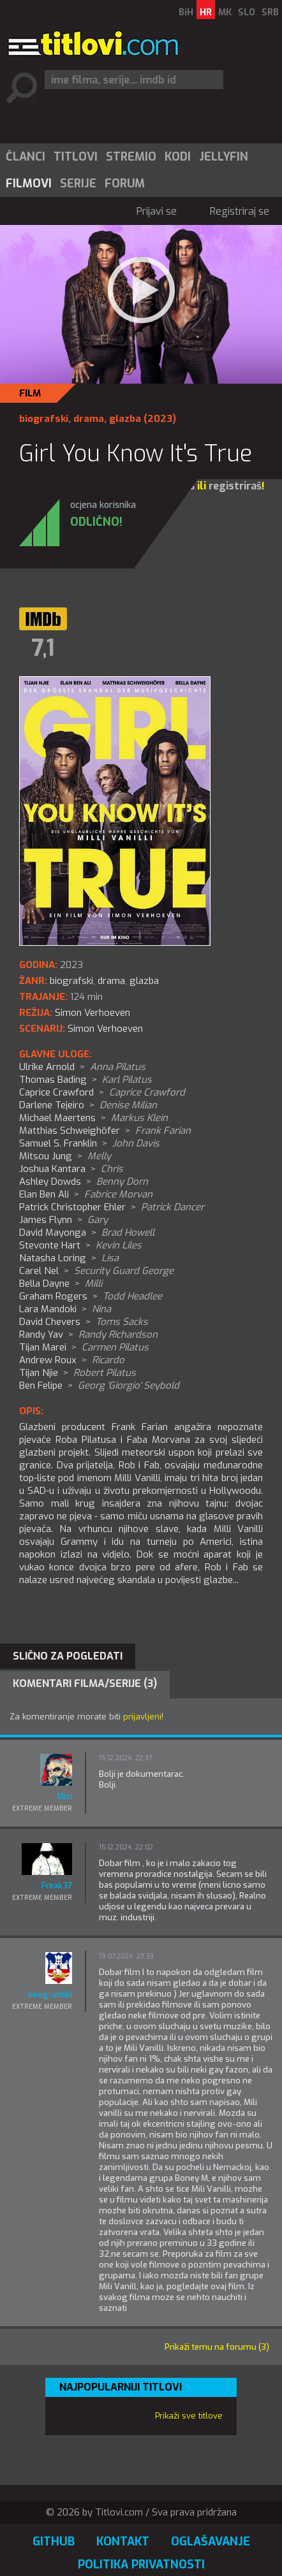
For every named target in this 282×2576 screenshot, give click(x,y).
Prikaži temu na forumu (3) (217, 2346)
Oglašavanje (210, 2541)
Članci (25, 156)
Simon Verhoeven (105, 1028)
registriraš (235, 486)
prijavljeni (142, 1716)
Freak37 (56, 1885)
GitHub (54, 2541)
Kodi (178, 156)
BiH (186, 12)
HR (206, 12)
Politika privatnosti (141, 2564)
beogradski (50, 1994)
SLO (246, 12)
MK (225, 12)
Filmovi (29, 183)
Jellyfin (223, 156)
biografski (43, 418)
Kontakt (122, 2541)
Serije (78, 183)
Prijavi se (157, 211)
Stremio (131, 156)
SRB (270, 12)
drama (88, 418)
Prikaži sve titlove (189, 2415)
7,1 (43, 648)
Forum (125, 183)
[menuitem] (25, 156)
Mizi (64, 1796)
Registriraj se (239, 211)
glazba (125, 418)
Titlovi (76, 156)
